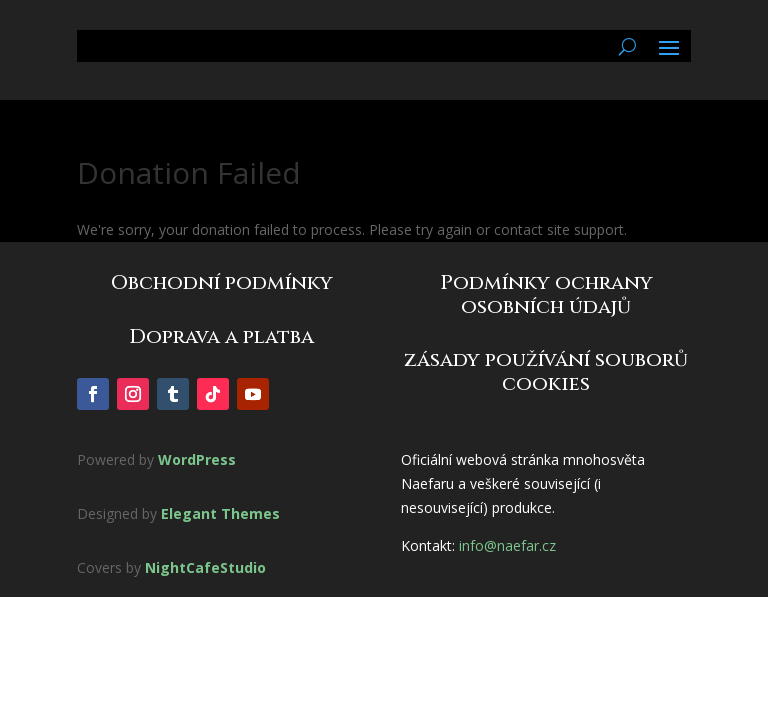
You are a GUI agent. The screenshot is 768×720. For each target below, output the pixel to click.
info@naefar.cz (507, 545)
